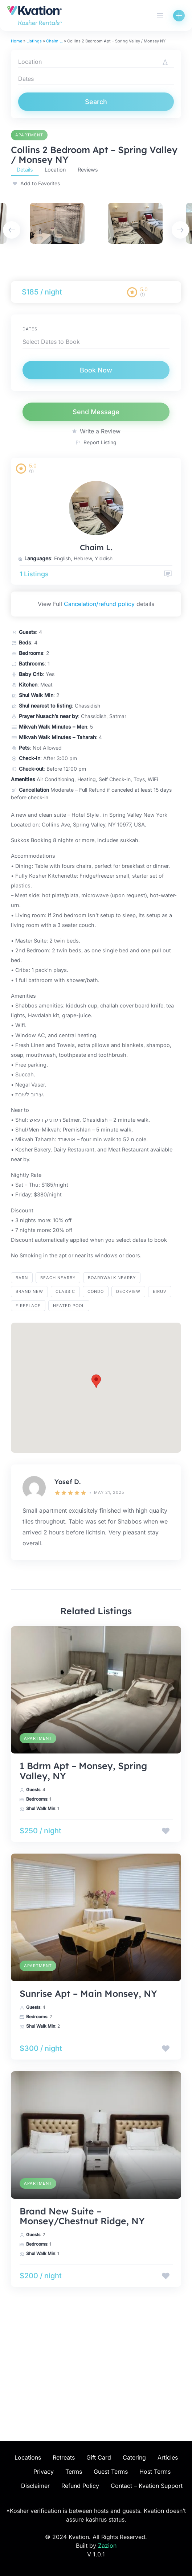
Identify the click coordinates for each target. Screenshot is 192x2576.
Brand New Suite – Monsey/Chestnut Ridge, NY (82, 2215)
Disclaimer (35, 2485)
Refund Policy (80, 2485)
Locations (28, 2457)
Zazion (107, 2545)
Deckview (128, 1291)
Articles (168, 2457)
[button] (96, 1381)
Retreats (64, 2457)
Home (16, 41)
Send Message (96, 412)
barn (22, 1277)
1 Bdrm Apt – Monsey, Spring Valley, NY (83, 1770)
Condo (95, 1291)
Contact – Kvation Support (147, 2485)
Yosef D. (67, 1481)
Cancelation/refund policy (99, 603)
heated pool (69, 1305)
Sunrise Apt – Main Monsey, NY (88, 1993)
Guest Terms (111, 2471)
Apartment (29, 134)
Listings (34, 41)
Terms (73, 2471)
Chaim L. (54, 41)
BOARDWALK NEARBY (112, 1277)
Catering (134, 2457)
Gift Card (98, 2457)
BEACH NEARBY (57, 1277)
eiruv (160, 1291)
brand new (29, 1291)
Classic (65, 1291)
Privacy (43, 2471)
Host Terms (155, 2471)
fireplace (28, 1305)
